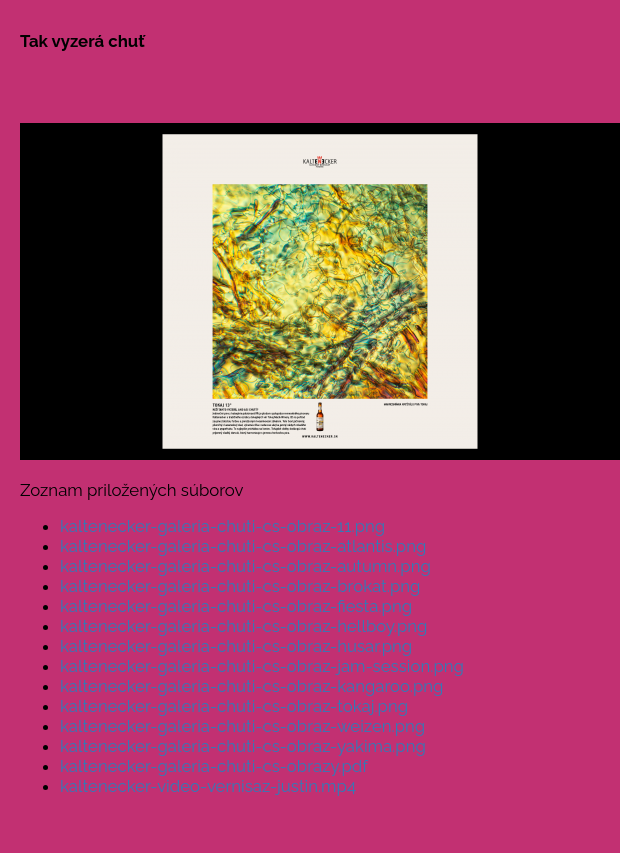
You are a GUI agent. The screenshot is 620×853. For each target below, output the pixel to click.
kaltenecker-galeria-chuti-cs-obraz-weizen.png (242, 726)
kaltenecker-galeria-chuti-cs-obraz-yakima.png (243, 746)
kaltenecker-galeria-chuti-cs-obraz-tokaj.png (234, 706)
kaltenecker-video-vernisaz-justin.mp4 (208, 786)
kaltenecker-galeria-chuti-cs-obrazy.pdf (214, 766)
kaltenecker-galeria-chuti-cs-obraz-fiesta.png (236, 606)
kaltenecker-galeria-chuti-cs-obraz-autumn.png (245, 566)
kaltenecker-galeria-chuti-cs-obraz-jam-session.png (262, 666)
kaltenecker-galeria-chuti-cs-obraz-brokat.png (240, 586)
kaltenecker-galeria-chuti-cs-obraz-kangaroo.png (251, 686)
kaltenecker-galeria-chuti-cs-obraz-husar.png (236, 646)
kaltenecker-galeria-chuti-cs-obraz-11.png (222, 526)
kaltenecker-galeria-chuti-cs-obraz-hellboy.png (244, 626)
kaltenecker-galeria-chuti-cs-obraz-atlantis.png (243, 546)
